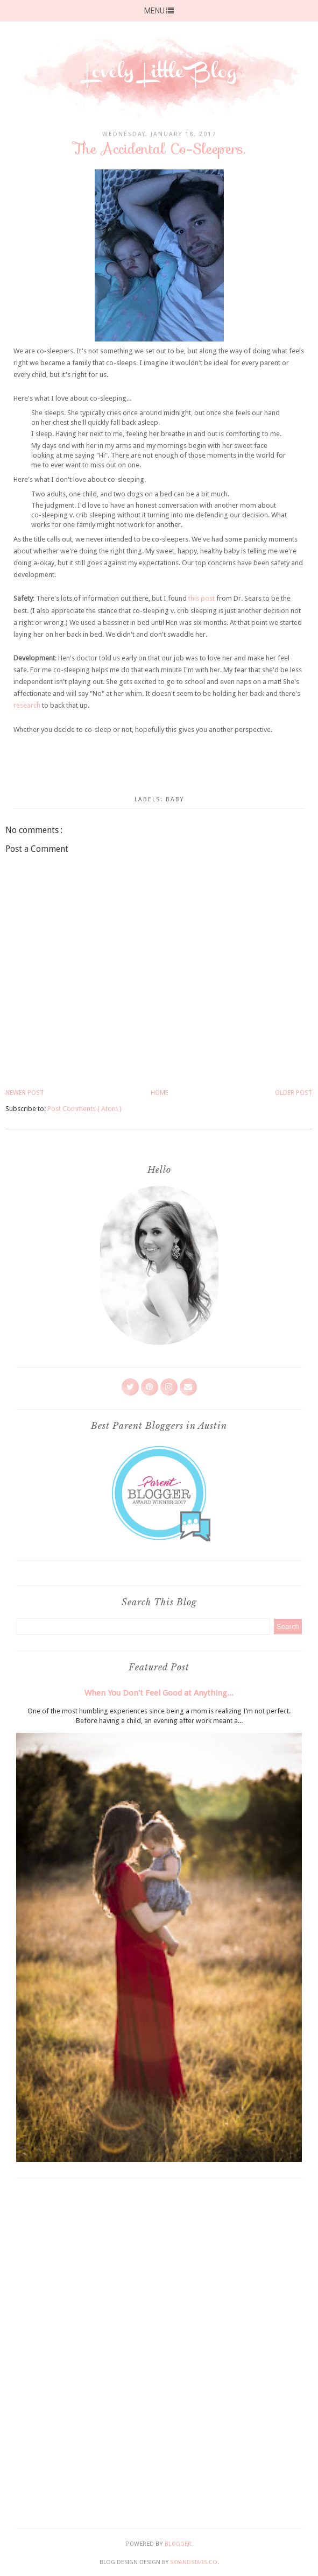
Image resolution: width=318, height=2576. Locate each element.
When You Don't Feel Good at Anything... (159, 1693)
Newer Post (24, 1093)
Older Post (294, 1093)
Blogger (178, 2544)
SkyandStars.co (193, 2562)
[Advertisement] (159, 2350)
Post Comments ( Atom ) (84, 1109)
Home (159, 1093)
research (26, 705)
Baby (175, 799)
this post (201, 598)
